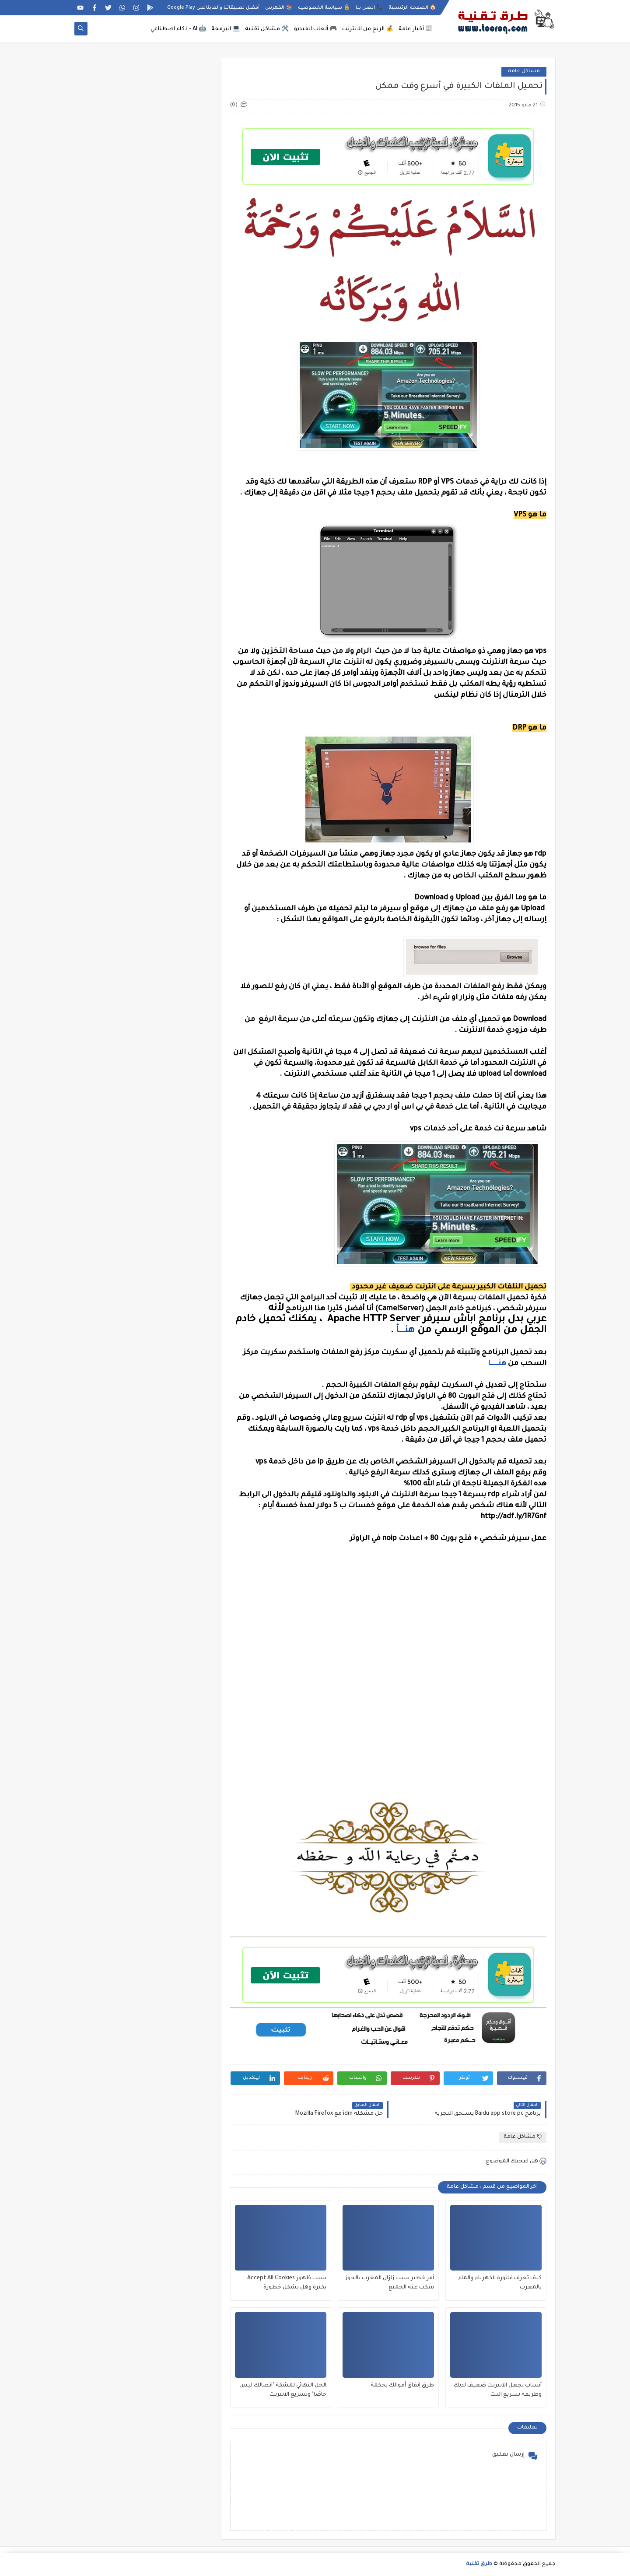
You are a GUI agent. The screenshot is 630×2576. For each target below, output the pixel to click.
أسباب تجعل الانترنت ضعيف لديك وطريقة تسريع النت (498, 2390)
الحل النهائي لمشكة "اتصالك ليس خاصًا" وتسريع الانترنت (282, 2390)
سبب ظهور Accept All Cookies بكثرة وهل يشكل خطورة (286, 2283)
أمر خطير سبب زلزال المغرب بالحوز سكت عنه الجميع (390, 2283)
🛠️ (267, 29)
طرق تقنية (479, 2564)
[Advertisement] (387, 1744)
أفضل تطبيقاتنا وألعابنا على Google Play (213, 8)
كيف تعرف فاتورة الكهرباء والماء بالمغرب (500, 2283)
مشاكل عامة (524, 71)
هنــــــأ (405, 1331)
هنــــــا (497, 1364)
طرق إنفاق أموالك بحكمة (402, 2386)
